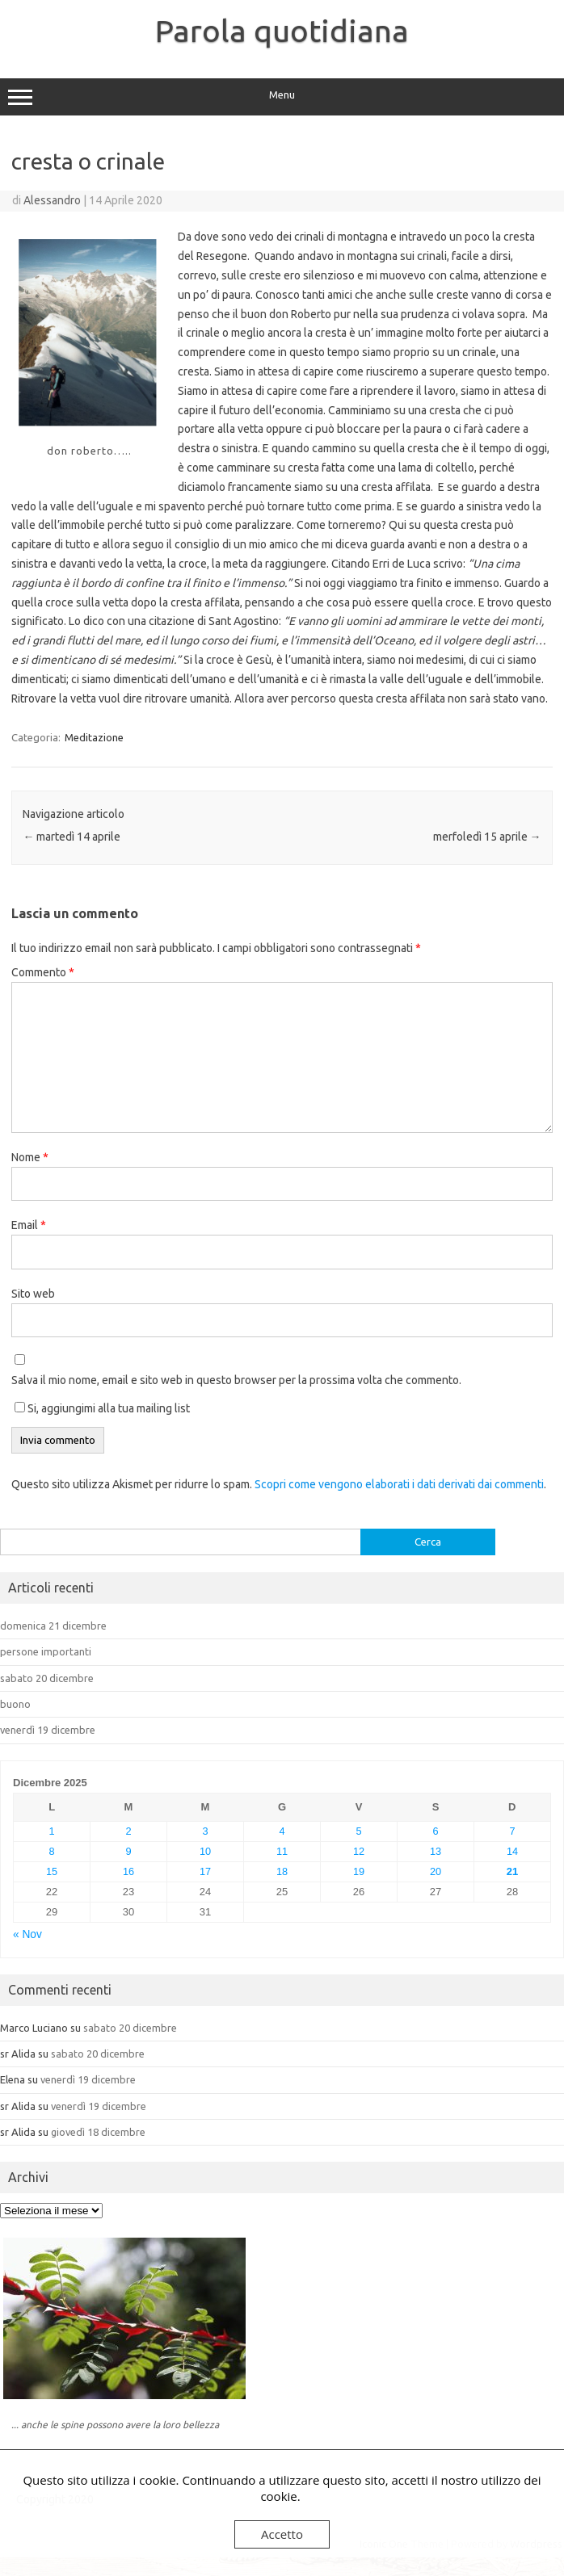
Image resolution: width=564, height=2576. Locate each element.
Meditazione (94, 737)
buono (15, 1704)
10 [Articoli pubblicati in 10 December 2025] (205, 1851)
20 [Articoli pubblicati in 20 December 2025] (435, 1871)
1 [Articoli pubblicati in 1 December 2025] (51, 1831)
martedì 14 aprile (71, 836)
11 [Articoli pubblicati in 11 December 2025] (282, 1851)
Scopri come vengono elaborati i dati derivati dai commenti (399, 1484)
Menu (282, 97)
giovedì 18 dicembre (98, 2132)
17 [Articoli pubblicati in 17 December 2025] (205, 1871)
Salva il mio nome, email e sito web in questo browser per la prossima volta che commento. (236, 1380)
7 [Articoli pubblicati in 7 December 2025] (512, 1831)
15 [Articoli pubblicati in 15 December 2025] (51, 1871)
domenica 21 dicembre (53, 1625)
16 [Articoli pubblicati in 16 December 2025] (128, 1871)
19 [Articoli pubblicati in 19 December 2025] (358, 1871)
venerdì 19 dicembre (47, 1729)
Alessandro (52, 200)
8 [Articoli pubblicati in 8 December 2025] (51, 1851)
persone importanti (45, 1651)
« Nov (27, 1934)
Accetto (282, 2534)
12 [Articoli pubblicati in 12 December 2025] (358, 1851)
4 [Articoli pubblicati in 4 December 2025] (281, 1831)
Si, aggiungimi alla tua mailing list (102, 1408)
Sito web (33, 1293)
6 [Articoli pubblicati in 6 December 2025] (435, 1831)
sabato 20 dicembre (47, 1678)
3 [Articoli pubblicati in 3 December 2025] (205, 1831)
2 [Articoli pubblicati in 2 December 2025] (128, 1831)
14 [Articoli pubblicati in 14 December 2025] (512, 1851)
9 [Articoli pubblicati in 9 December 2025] (128, 1851)
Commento (42, 972)
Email (28, 1225)
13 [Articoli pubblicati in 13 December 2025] (435, 1851)
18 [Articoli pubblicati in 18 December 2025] (282, 1871)
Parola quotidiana (282, 31)
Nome (29, 1157)
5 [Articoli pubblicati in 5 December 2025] (358, 1831)
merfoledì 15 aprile (487, 836)
